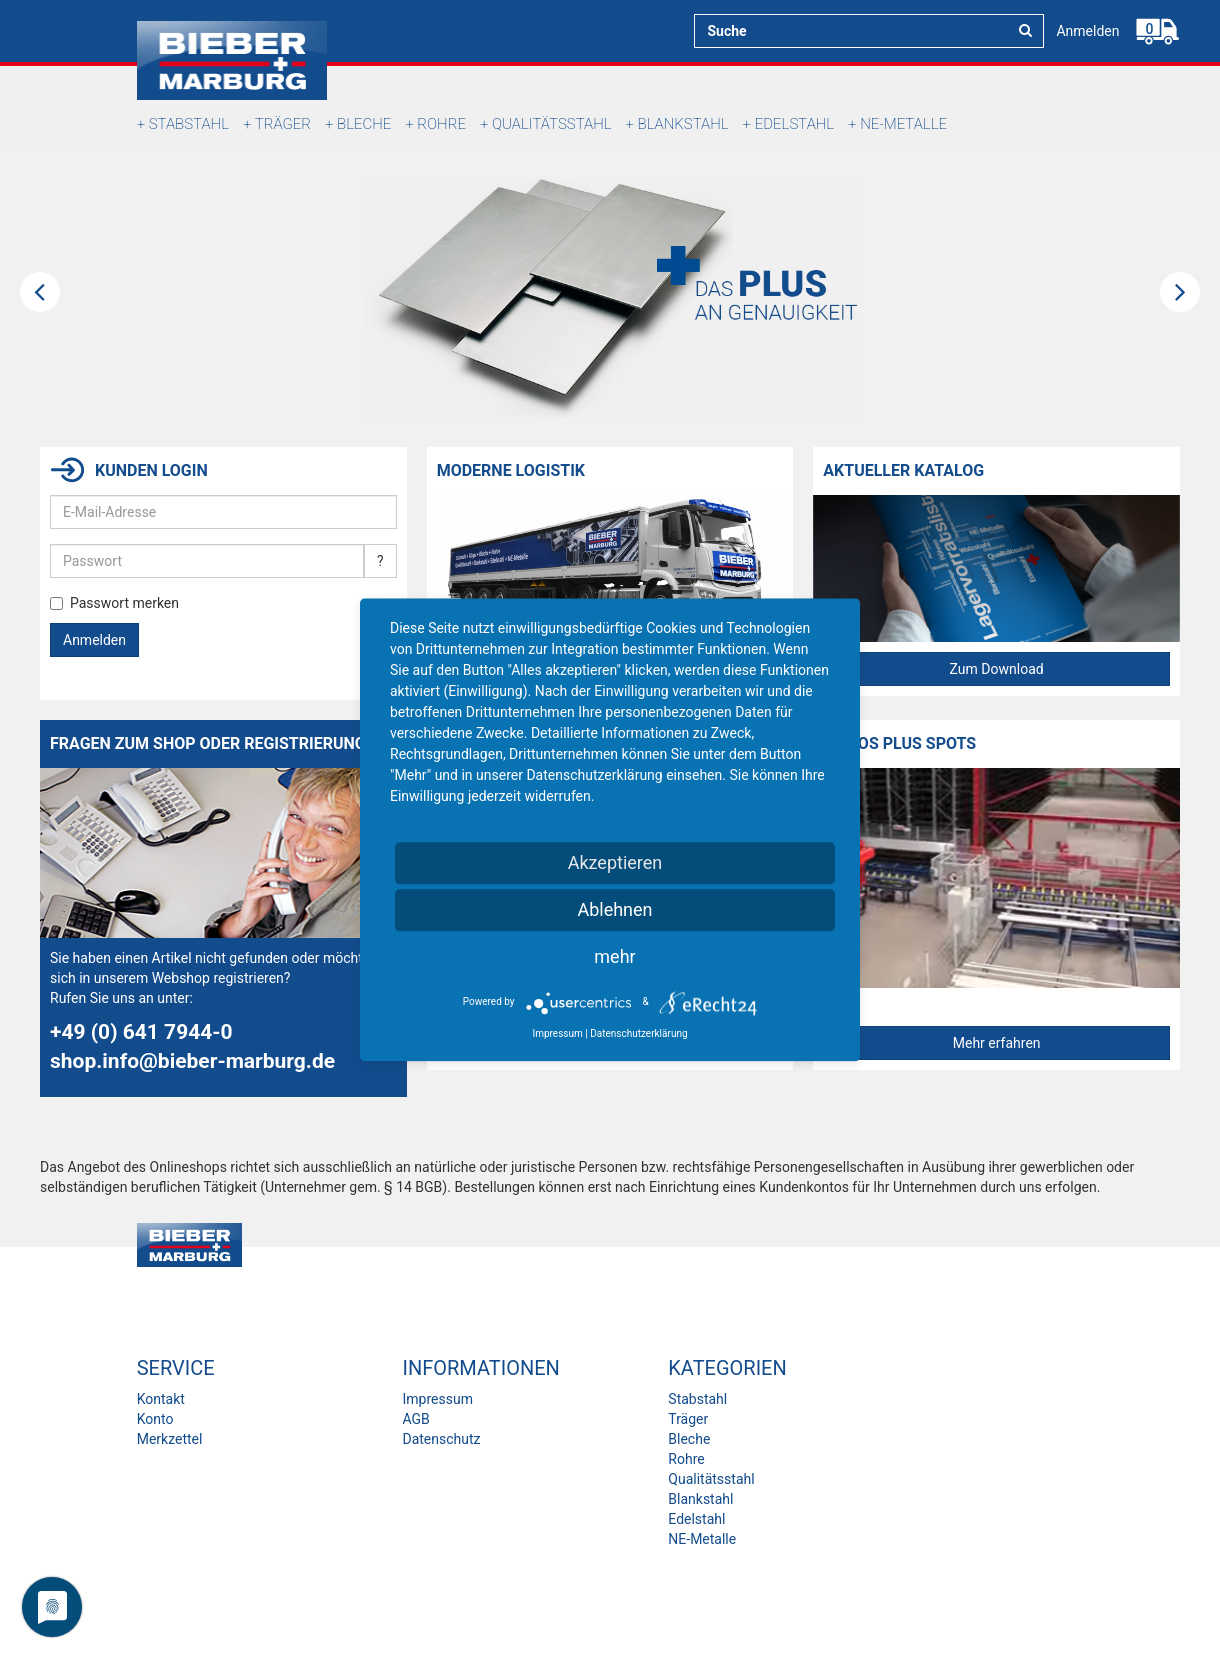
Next (1180, 292)
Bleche (364, 124)
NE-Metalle (903, 124)
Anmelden (1087, 31)
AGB (415, 1419)
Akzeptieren (615, 862)
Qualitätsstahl (552, 124)
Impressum (437, 1399)
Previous (40, 292)
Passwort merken (114, 603)
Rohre (441, 124)
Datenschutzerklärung (638, 1033)
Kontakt (161, 1399)
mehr (614, 956)
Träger (283, 124)
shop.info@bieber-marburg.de (192, 1061)
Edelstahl (794, 124)
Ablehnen (614, 909)
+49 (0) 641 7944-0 (141, 1032)
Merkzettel (170, 1439)
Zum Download (997, 669)
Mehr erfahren (997, 1043)
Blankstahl (683, 124)
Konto (155, 1419)
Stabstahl (189, 124)
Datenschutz (441, 1439)
